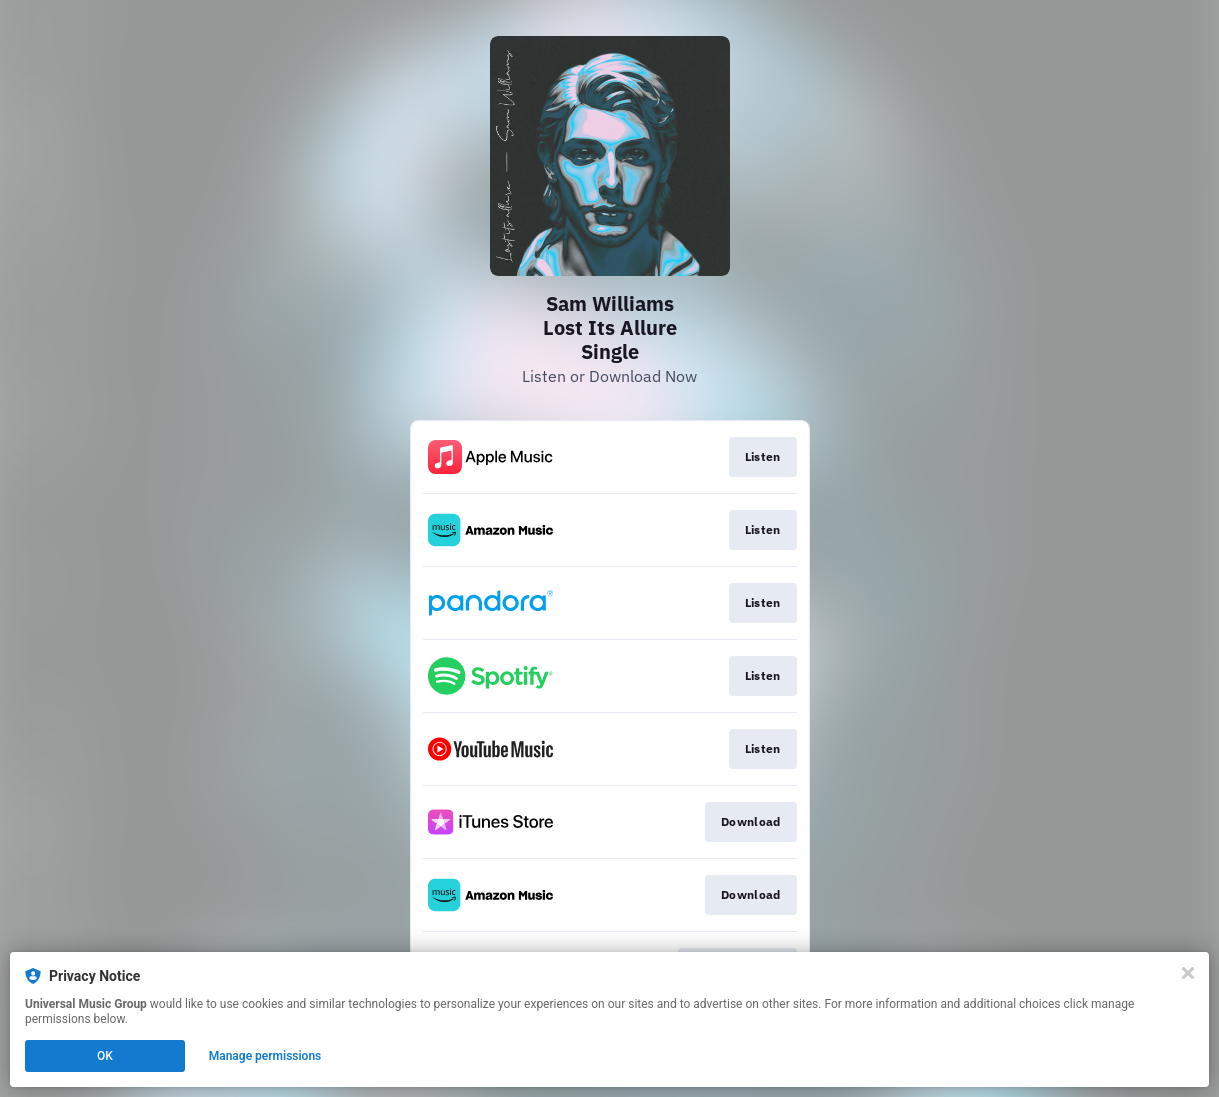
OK (105, 1056)
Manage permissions (265, 1056)
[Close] (1188, 973)
